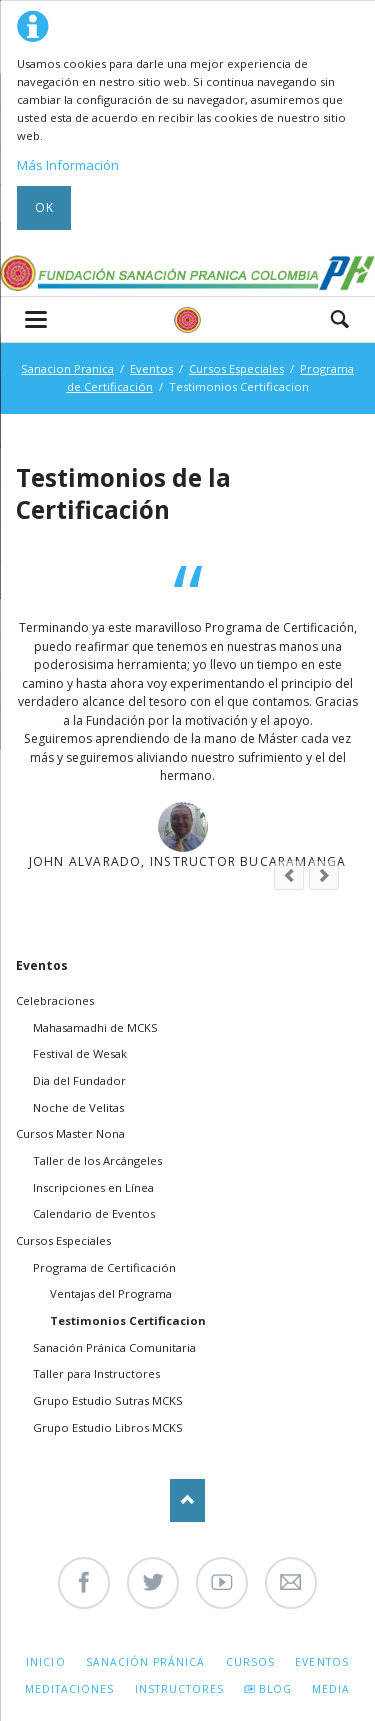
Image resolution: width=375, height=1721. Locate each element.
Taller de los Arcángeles (97, 1160)
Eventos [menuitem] (321, 1662)
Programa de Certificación (104, 1267)
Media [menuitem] (331, 1689)
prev (289, 875)
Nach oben (187, 1500)
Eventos (151, 368)
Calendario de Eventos (94, 1213)
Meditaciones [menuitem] (69, 1689)
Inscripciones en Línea (93, 1187)
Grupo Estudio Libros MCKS (108, 1427)
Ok (44, 207)
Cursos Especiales (236, 368)
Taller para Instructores (96, 1373)
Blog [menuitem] (275, 1689)
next (324, 875)
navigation (36, 319)
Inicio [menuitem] (45, 1662)
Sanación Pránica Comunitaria (114, 1347)
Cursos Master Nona (70, 1133)
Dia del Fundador (79, 1080)
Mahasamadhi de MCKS (95, 1027)
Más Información (68, 165)
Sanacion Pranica (67, 368)
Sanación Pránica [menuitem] (146, 1662)
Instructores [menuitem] (179, 1689)
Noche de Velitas (78, 1107)
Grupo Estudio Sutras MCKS (108, 1400)
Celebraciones (55, 1000)
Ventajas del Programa (111, 1293)
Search (340, 319)
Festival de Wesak (80, 1053)
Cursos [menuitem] (250, 1662)
